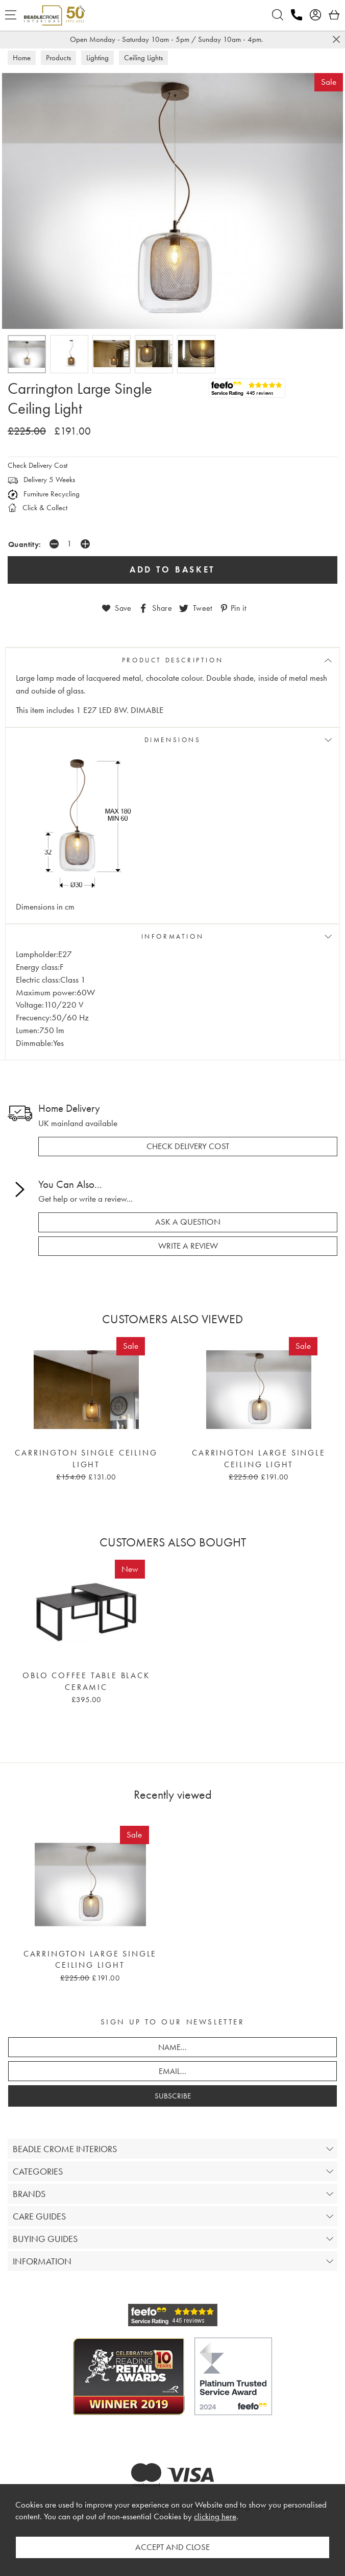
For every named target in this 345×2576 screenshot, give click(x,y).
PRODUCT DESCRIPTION (172, 660)
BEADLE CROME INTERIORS (65, 2149)
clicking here (215, 2516)
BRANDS (29, 2194)
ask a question (187, 1222)
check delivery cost (187, 1146)
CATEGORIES (38, 2171)
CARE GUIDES (39, 2216)
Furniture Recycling (44, 494)
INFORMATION (172, 936)
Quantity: (24, 544)
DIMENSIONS (172, 739)
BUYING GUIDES (45, 2239)
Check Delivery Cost (37, 465)
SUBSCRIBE (173, 2096)
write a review (188, 1246)
